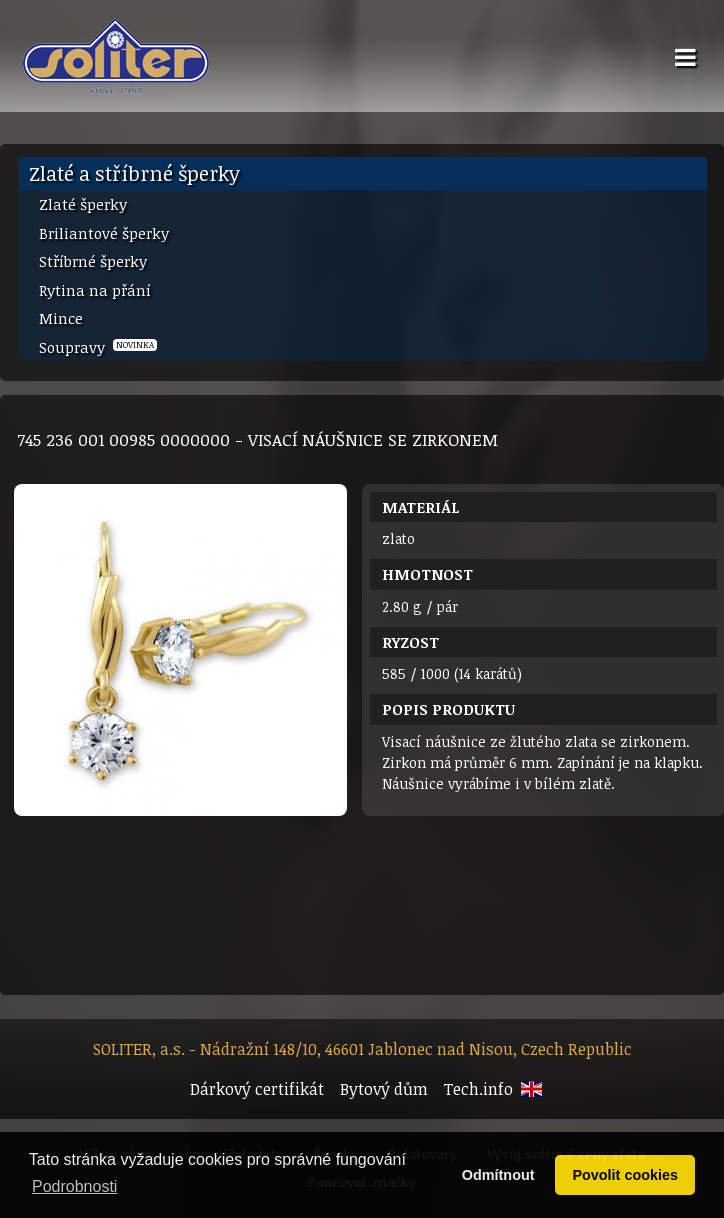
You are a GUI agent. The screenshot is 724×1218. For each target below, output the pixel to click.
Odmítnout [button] (498, 1175)
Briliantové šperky (104, 233)
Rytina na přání (95, 290)
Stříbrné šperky (93, 261)
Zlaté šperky (83, 204)
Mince (61, 318)
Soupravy (98, 347)
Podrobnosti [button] (74, 1186)
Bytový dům (384, 1089)
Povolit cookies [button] (625, 1175)
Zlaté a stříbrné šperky (134, 173)
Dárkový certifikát (257, 1089)
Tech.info (478, 1089)
